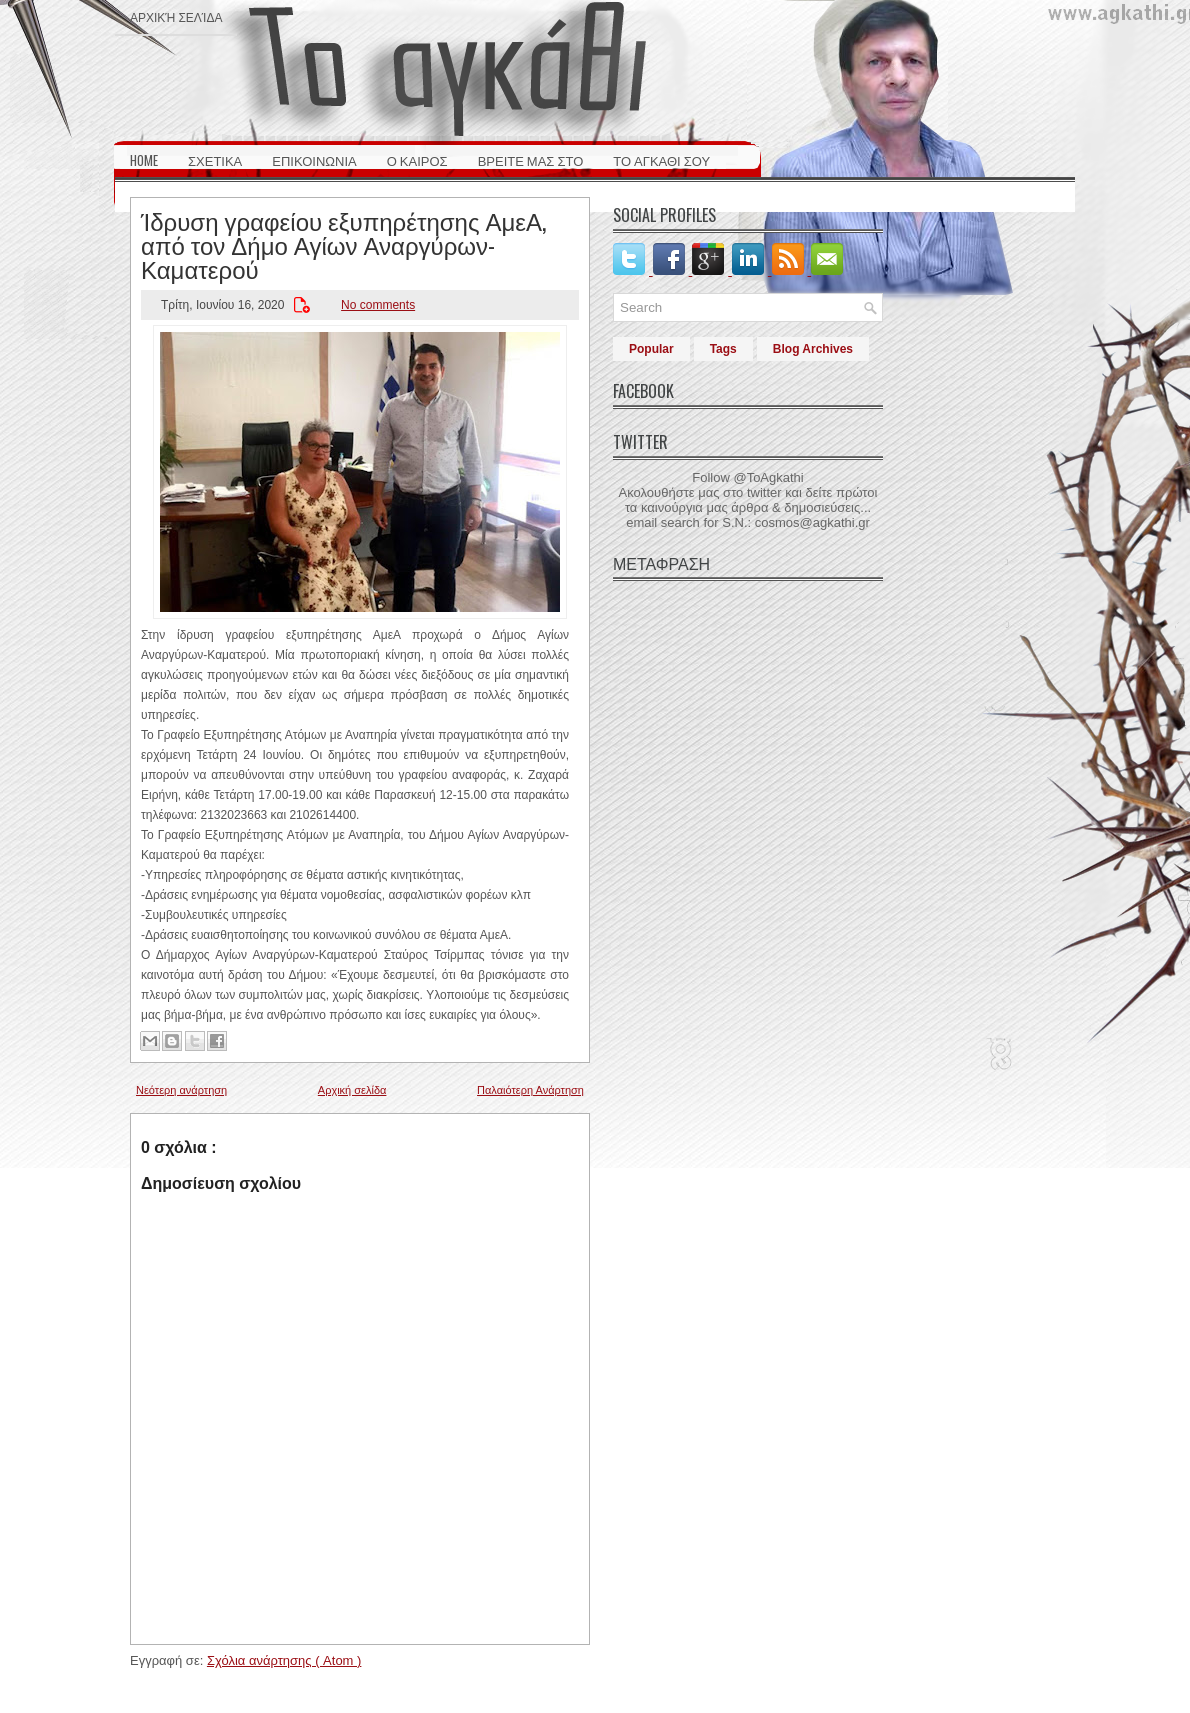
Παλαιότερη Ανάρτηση (530, 1090)
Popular (651, 349)
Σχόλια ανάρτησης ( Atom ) (284, 1660)
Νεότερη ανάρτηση (181, 1090)
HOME (144, 160)
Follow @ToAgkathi (747, 477)
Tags (723, 349)
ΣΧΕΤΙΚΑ (215, 160)
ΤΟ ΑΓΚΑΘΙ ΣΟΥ (661, 160)
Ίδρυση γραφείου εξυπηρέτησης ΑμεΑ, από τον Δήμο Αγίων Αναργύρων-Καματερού (343, 244)
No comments (378, 305)
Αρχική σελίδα (176, 16)
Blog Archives (813, 349)
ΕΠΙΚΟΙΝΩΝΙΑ (314, 160)
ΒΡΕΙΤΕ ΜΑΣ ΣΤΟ (531, 160)
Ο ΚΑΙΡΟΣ (417, 160)
